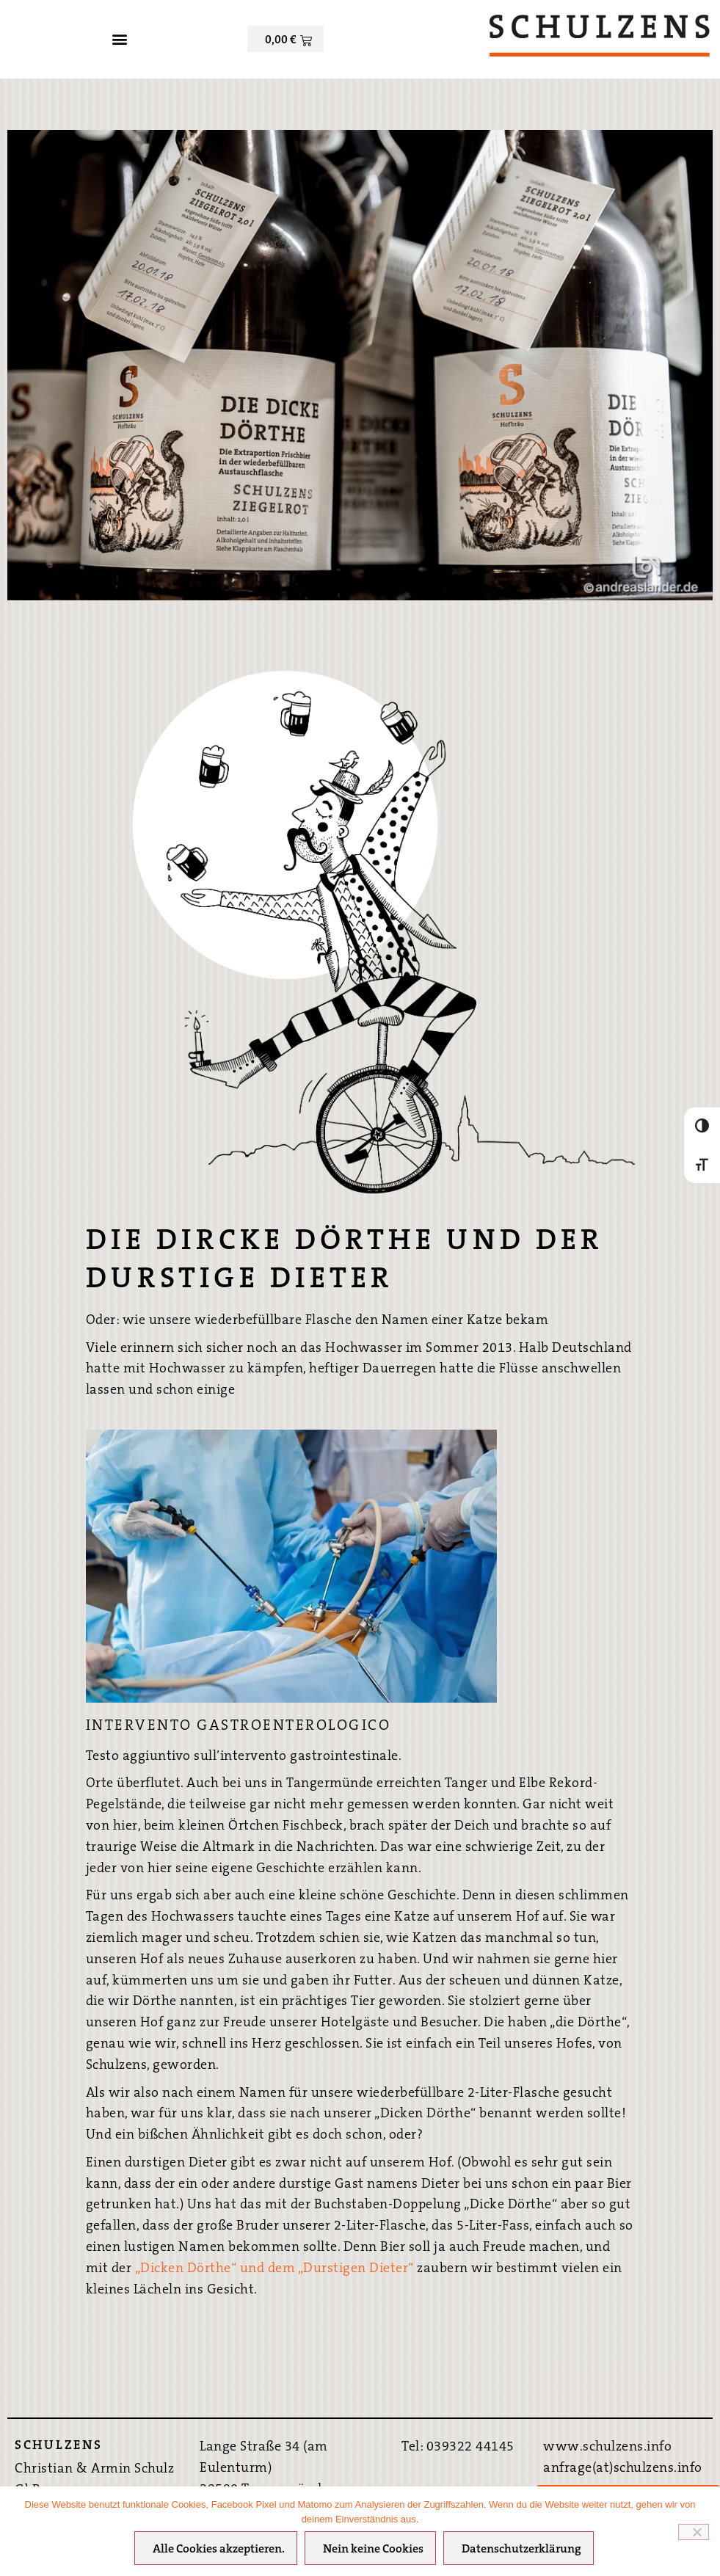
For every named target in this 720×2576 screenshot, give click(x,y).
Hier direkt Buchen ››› (628, 2459)
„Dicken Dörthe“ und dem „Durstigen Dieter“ (276, 2268)
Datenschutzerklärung (521, 2549)
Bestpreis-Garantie (628, 2412)
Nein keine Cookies (373, 2549)
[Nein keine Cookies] (693, 2532)
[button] (120, 39)
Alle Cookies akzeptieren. (219, 2549)
